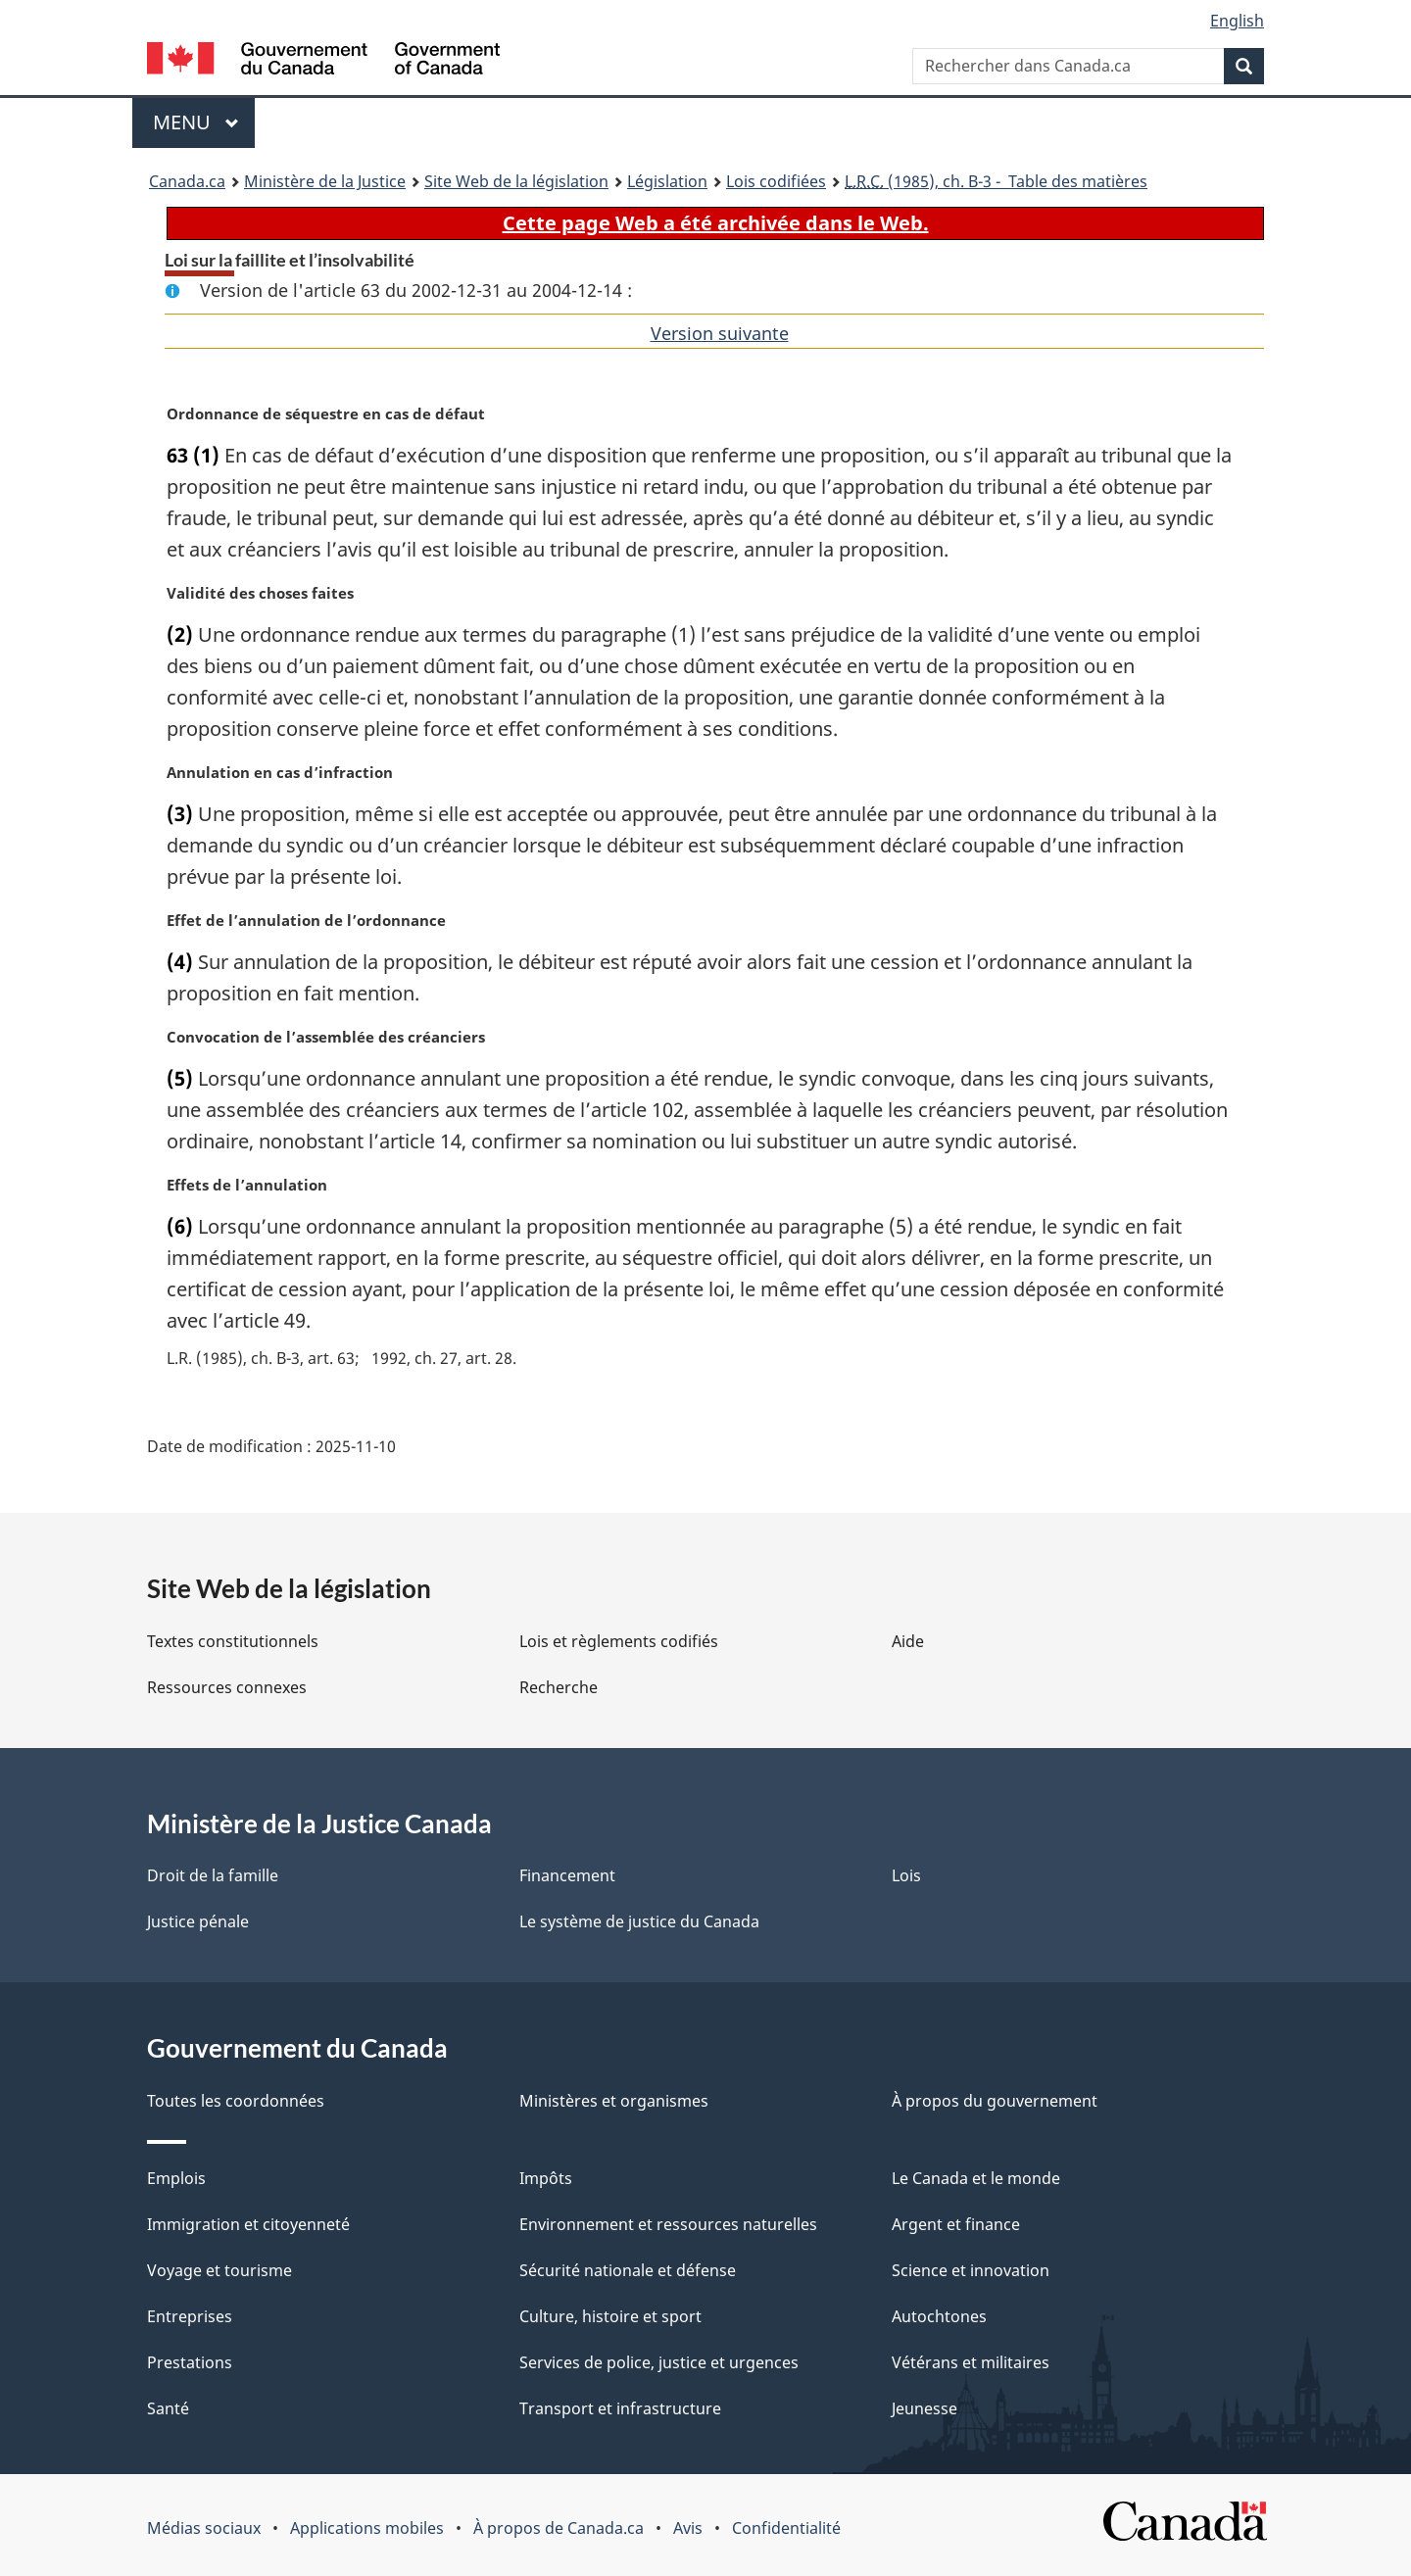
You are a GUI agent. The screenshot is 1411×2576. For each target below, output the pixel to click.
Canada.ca (187, 181)
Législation (667, 181)
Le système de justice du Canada (639, 1921)
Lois (906, 1875)
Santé (168, 2408)
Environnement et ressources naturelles (668, 2224)
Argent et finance (956, 2224)
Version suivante (720, 333)
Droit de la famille (212, 1875)
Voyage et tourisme (219, 2270)
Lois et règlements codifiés (618, 1641)
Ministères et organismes (613, 2101)
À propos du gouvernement (994, 2101)
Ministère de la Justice (325, 181)
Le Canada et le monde (976, 2178)
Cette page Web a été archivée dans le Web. (716, 223)
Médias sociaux (204, 2528)
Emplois (176, 2178)
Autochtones (939, 2316)
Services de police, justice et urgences (659, 2362)
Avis (688, 2528)
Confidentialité (786, 2528)
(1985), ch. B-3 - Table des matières (996, 181)
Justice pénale (198, 1921)
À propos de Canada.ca (558, 2528)
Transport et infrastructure (620, 2408)
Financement (567, 1875)
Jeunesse (924, 2408)
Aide (908, 1641)
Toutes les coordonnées (235, 2101)
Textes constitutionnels (232, 1641)
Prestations (189, 2362)
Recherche (558, 1687)
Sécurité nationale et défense (627, 2270)
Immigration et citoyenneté (248, 2224)
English (1237, 20)
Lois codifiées (776, 181)
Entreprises (189, 2316)
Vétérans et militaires (970, 2362)
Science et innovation (970, 2270)
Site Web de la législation (516, 181)
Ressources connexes (227, 1687)
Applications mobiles (367, 2528)
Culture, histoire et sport (610, 2316)
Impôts (545, 2178)
